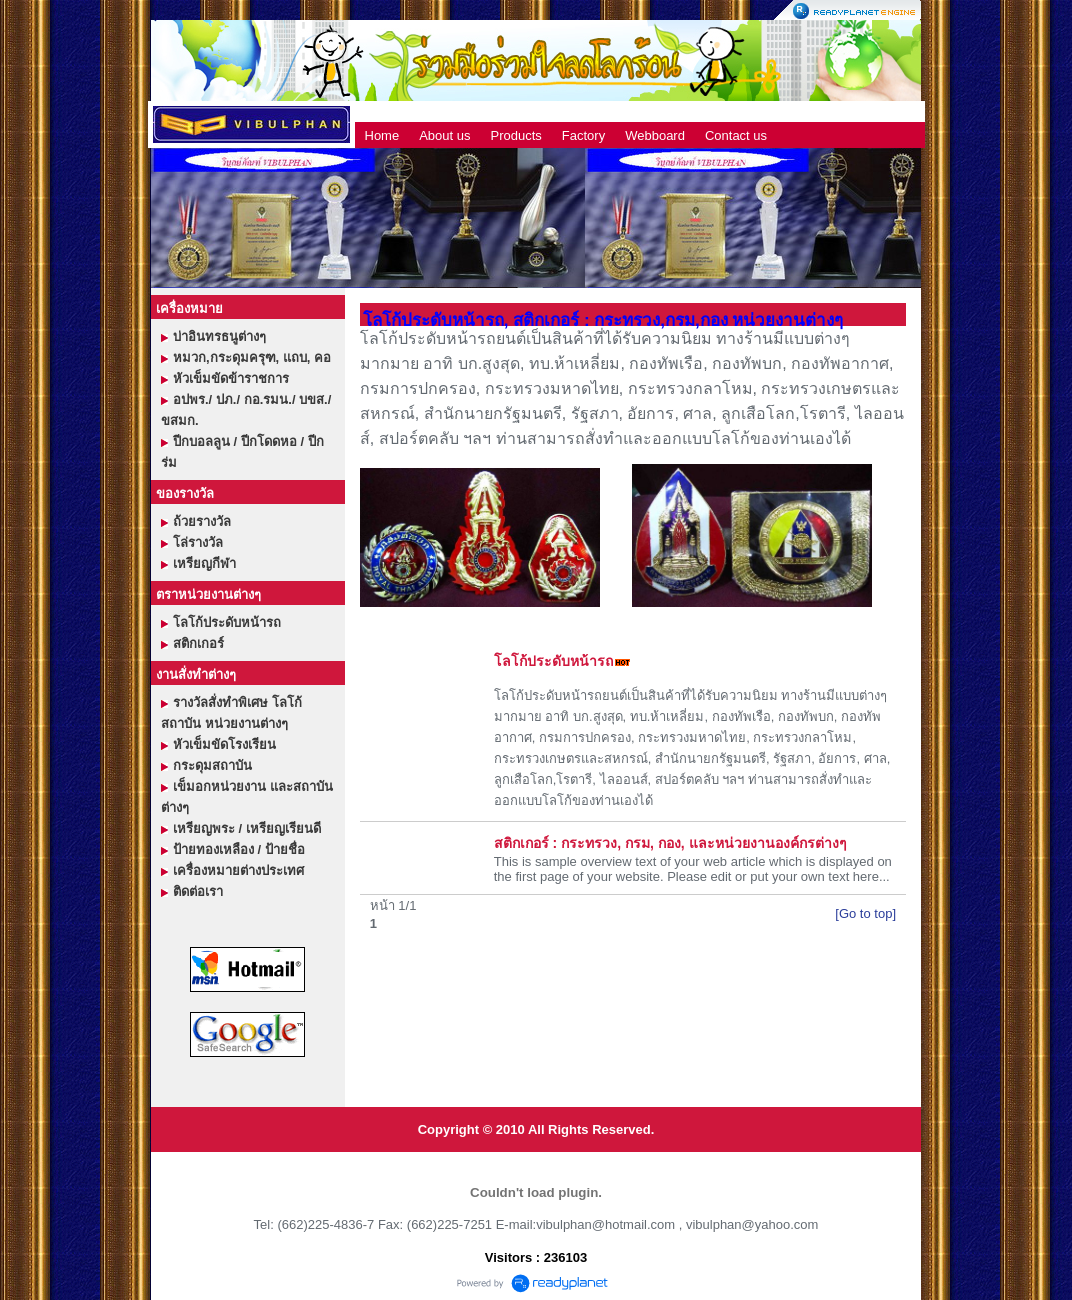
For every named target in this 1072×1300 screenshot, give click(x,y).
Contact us (736, 135)
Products (516, 135)
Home (382, 135)
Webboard (655, 135)
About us (444, 135)
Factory (583, 135)
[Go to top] (865, 913)
